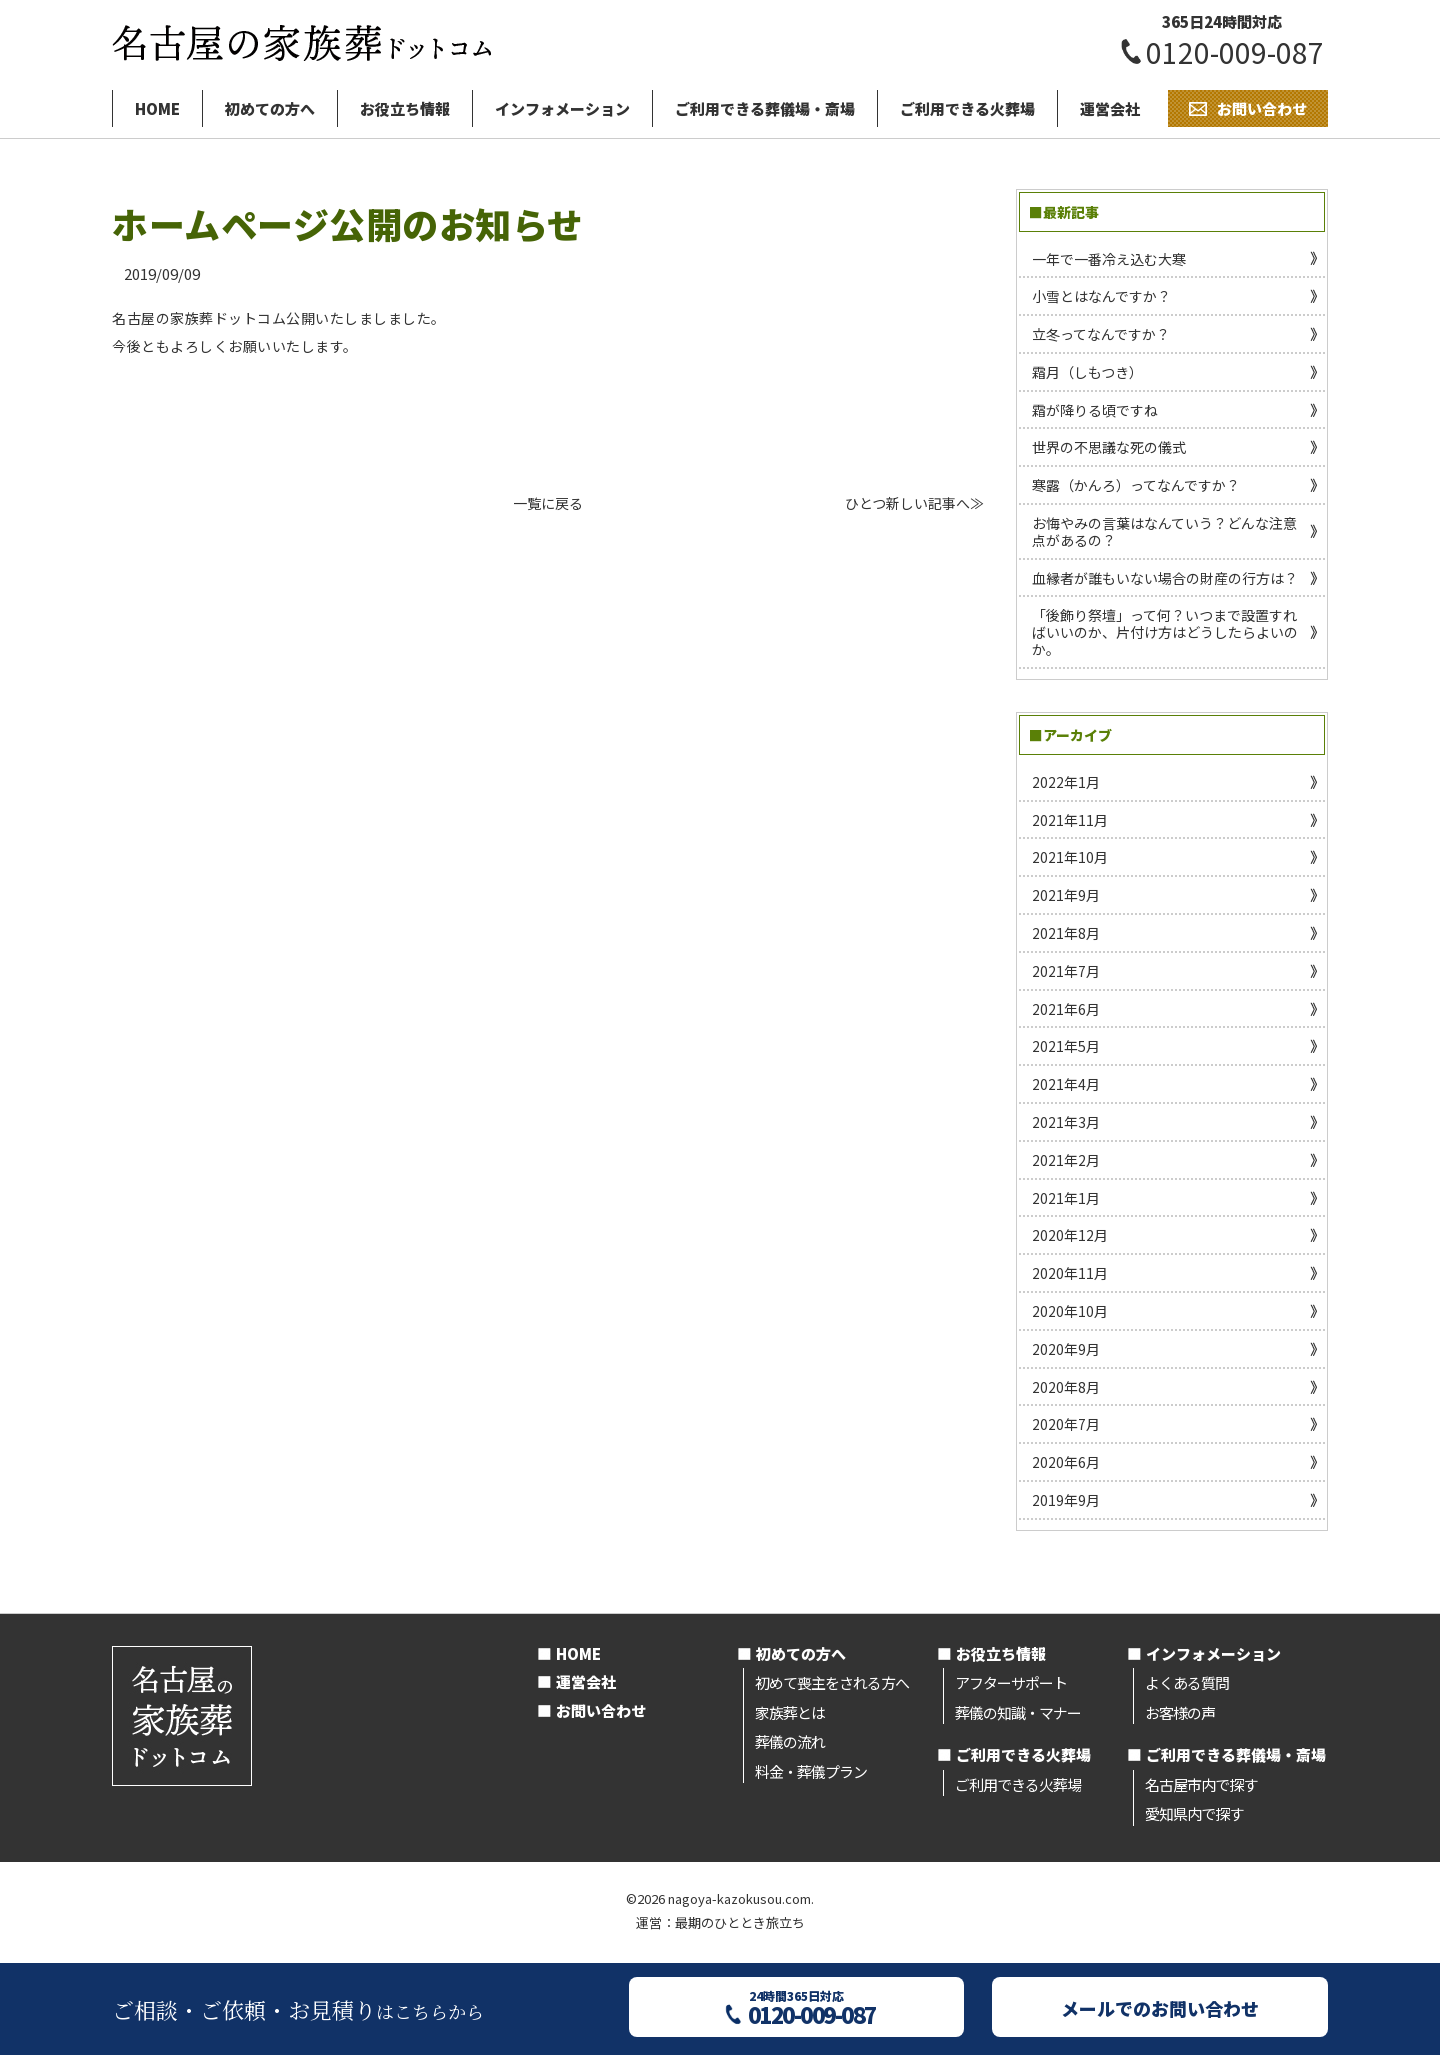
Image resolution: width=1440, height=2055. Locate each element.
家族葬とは (790, 1712)
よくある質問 (1187, 1682)
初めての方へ (270, 108)
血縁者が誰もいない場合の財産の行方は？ (1165, 578)
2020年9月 (1066, 1349)
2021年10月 (1070, 857)
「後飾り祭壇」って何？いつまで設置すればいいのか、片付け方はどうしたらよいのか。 (1165, 632)
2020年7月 (1066, 1424)
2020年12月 (1070, 1235)
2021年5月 (1066, 1046)
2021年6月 (1066, 1009)
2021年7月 (1066, 971)
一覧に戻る (548, 503)
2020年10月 (1070, 1311)
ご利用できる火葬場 (967, 108)
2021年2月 (1066, 1160)
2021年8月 (1066, 933)
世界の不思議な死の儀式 (1109, 447)
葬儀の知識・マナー (1018, 1712)
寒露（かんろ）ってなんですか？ (1136, 485)
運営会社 (1110, 108)
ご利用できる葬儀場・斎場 (765, 108)
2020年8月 (1066, 1387)
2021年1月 (1066, 1198)
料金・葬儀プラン (811, 1771)
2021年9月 (1066, 895)
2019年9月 (1066, 1500)
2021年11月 (1070, 820)
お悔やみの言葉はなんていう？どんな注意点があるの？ (1164, 531)
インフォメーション (562, 108)
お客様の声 (1180, 1712)
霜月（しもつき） (1087, 372)
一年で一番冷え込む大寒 (1109, 259)
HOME (157, 108)
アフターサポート (1011, 1682)
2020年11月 (1070, 1273)
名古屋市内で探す (1201, 1784)
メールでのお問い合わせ (1160, 2008)
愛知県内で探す (1194, 1813)
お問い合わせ (601, 1710)
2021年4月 (1066, 1084)
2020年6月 (1066, 1462)
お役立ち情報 (405, 108)
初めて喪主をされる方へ (832, 1682)
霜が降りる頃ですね (1095, 410)
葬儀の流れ (790, 1741)
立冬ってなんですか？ (1101, 334)
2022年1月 (1066, 782)
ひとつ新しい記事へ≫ (914, 503)
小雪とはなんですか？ (1101, 296)
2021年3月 (1066, 1122)
